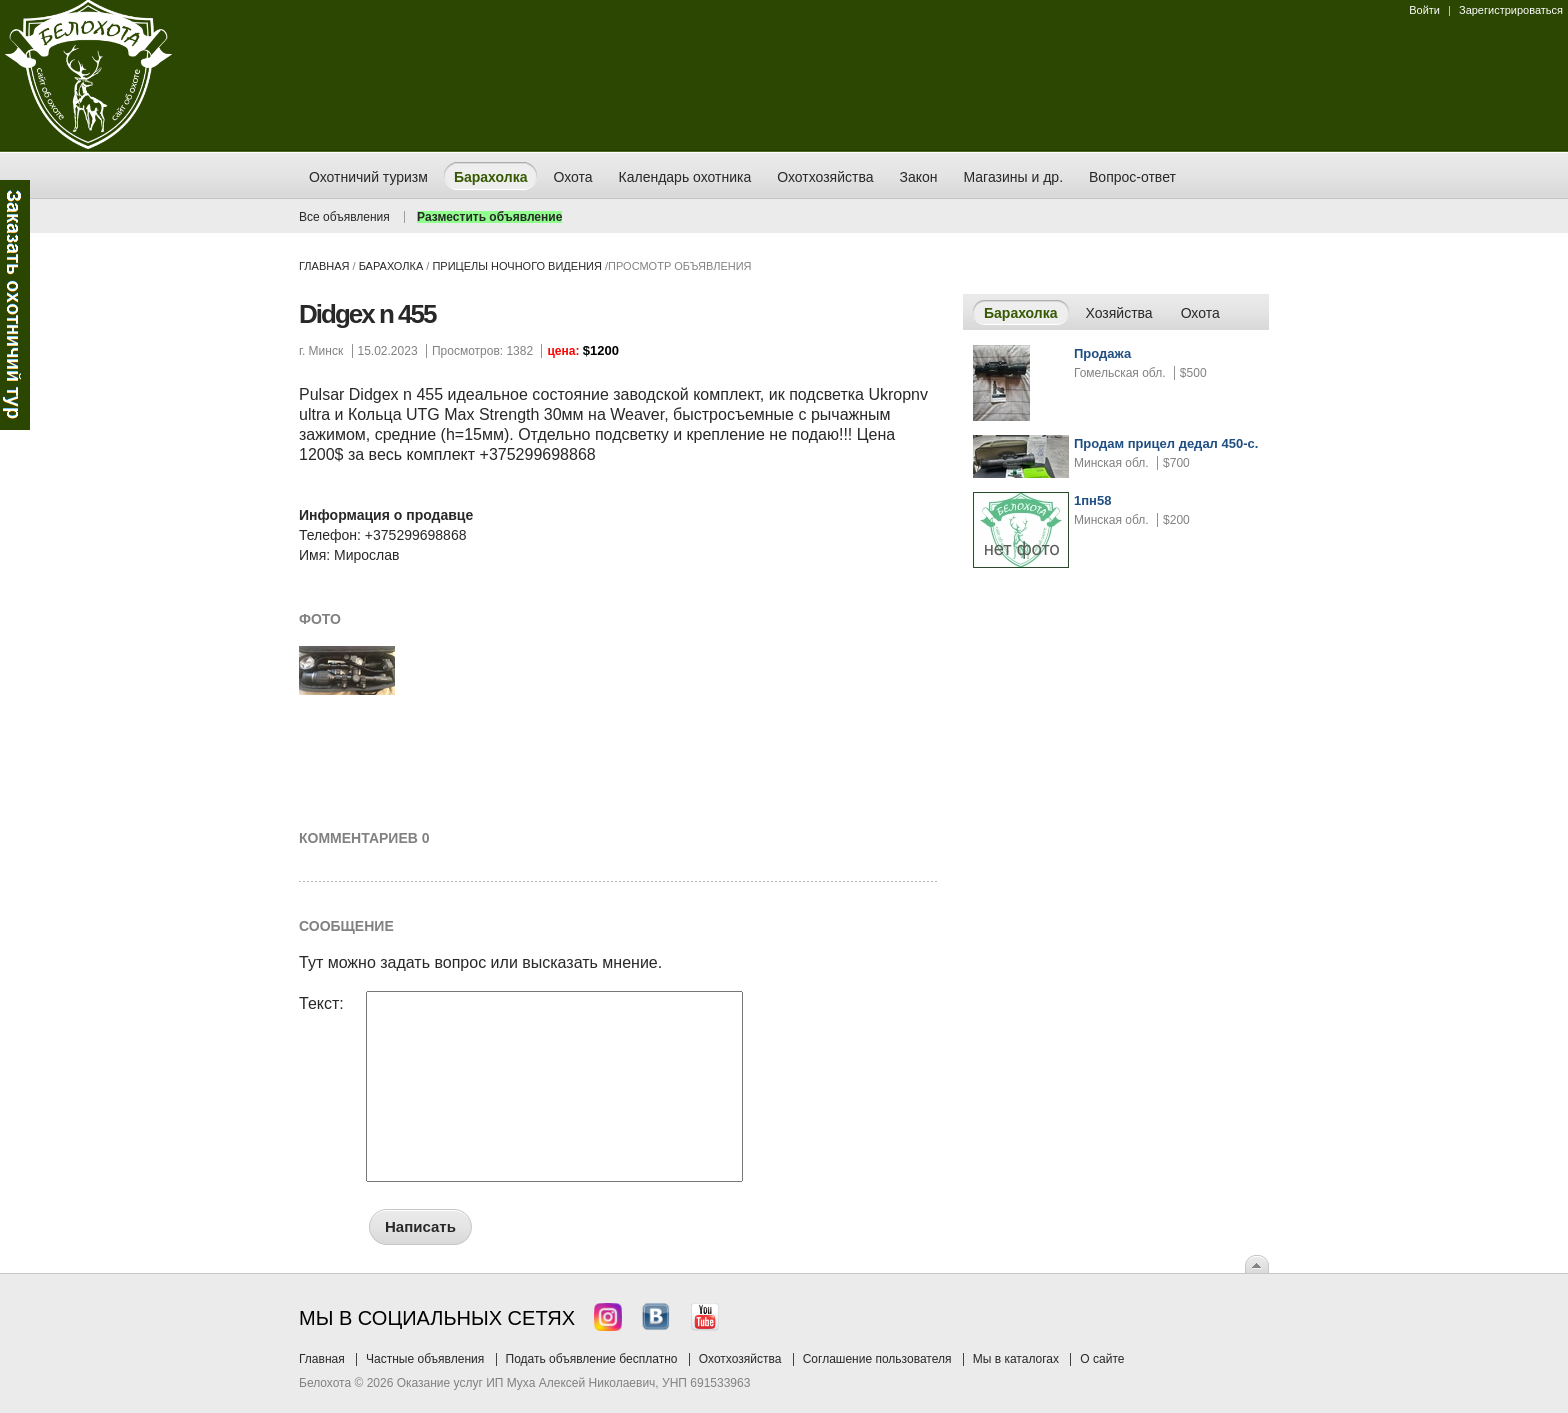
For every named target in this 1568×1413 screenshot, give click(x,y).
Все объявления (344, 217)
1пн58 (1092, 500)
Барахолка (391, 266)
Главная (324, 266)
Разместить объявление (489, 217)
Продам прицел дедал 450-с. (1166, 443)
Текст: (321, 1004)
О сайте (1102, 1359)
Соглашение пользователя (877, 1359)
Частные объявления (425, 1359)
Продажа (1102, 353)
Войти (1424, 10)
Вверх (1257, 1264)
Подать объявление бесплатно (592, 1359)
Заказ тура (15, 305)
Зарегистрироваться (1511, 10)
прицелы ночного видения (517, 266)
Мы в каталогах (1016, 1359)
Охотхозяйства (740, 1359)
